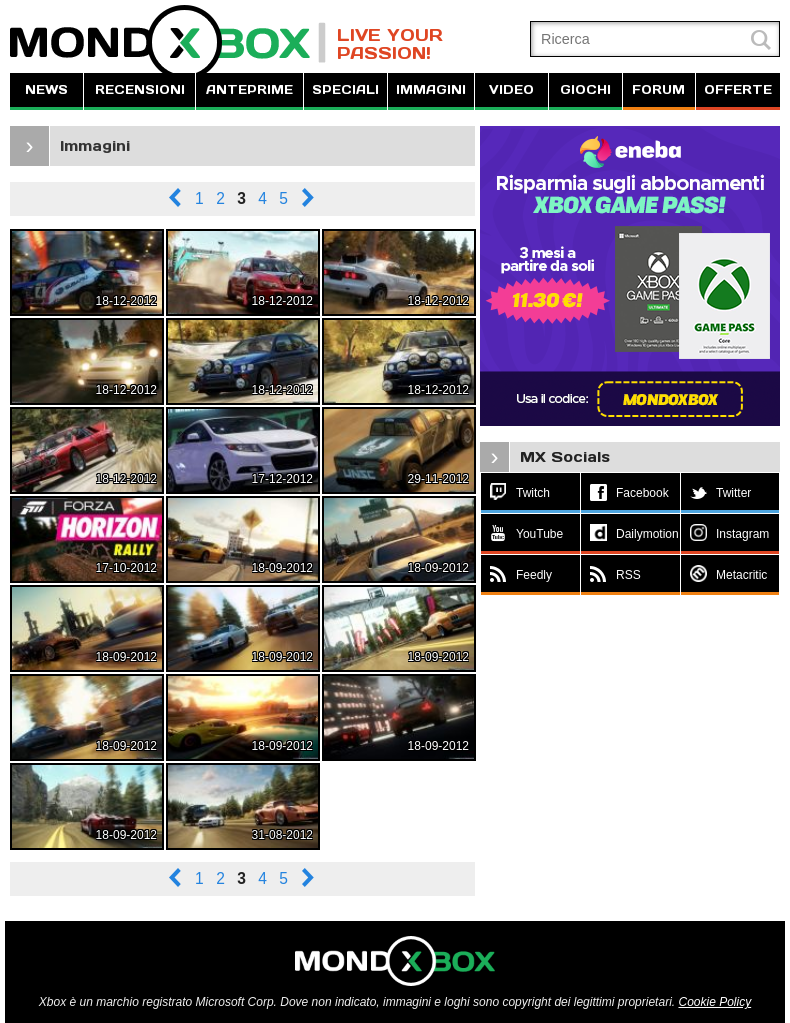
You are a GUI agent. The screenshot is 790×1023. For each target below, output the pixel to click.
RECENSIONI (140, 89)
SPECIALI (345, 89)
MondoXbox (168, 42)
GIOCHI (585, 89)
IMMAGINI (431, 89)
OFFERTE (738, 89)
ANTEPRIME (249, 89)
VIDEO (511, 89)
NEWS (46, 89)
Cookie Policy (714, 1002)
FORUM (658, 89)
